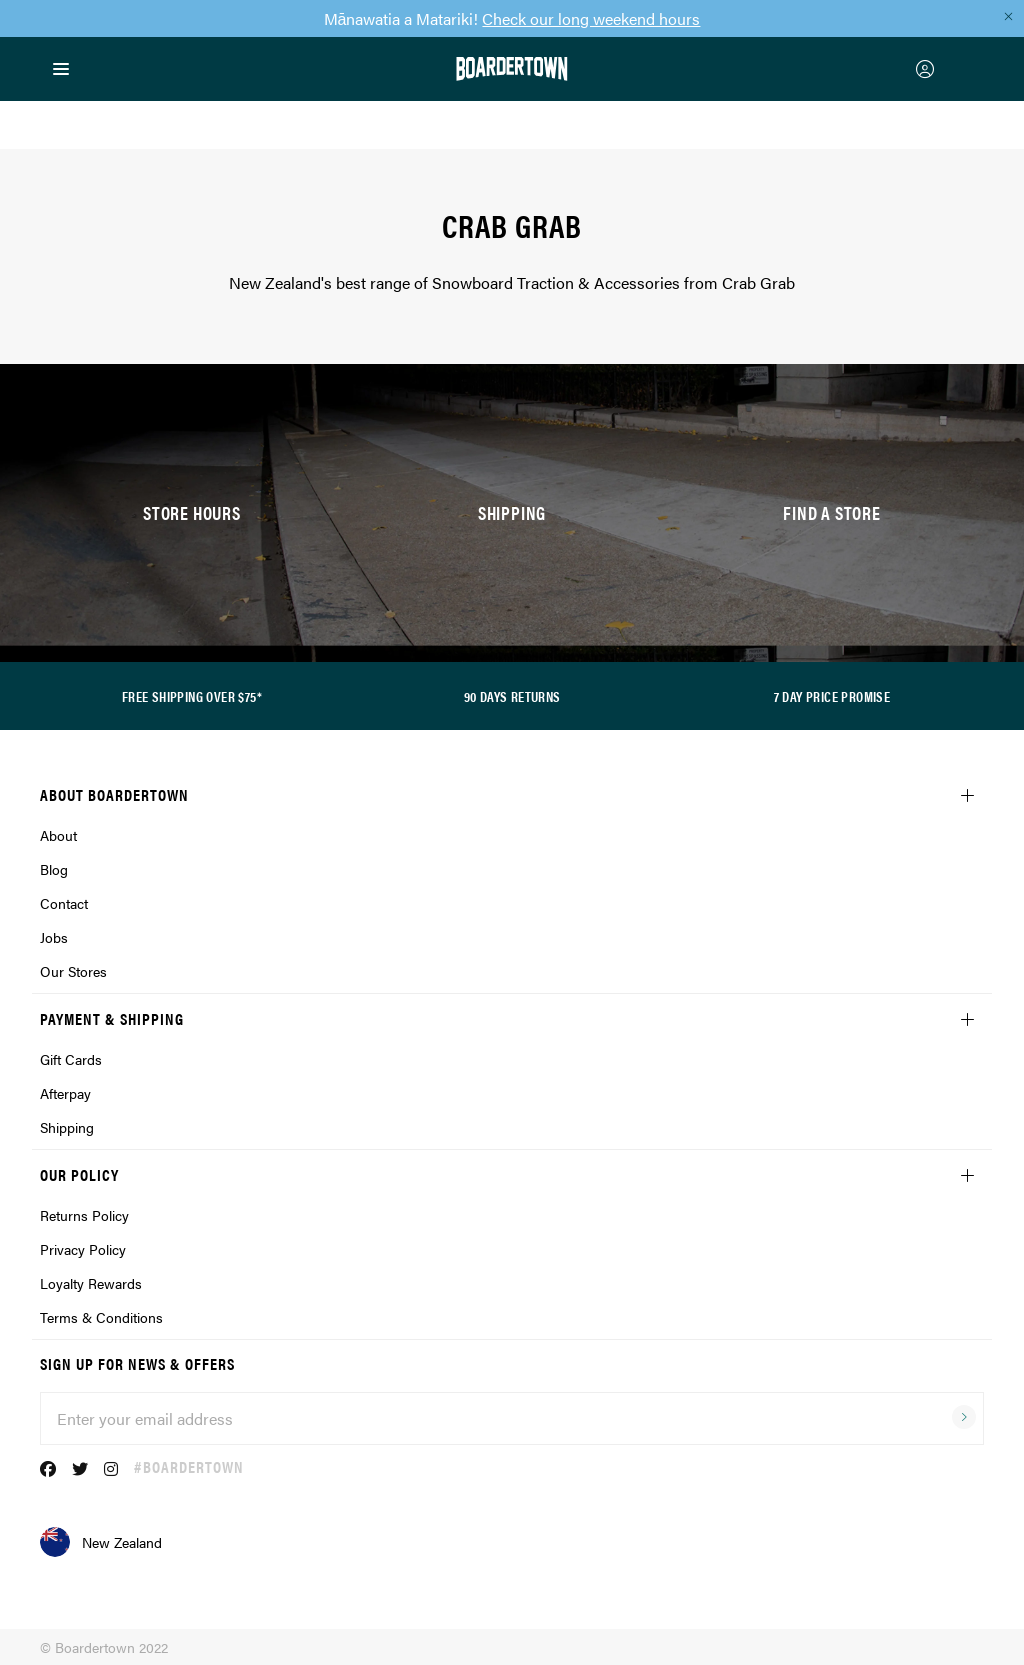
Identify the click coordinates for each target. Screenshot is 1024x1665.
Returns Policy (84, 1215)
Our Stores (73, 971)
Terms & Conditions (101, 1317)
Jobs (54, 937)
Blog (54, 869)
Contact (64, 903)
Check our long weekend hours (591, 18)
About (58, 835)
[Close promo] (1008, 16)
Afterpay (65, 1093)
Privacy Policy (83, 1249)
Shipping (67, 1127)
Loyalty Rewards (91, 1283)
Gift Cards (71, 1059)
